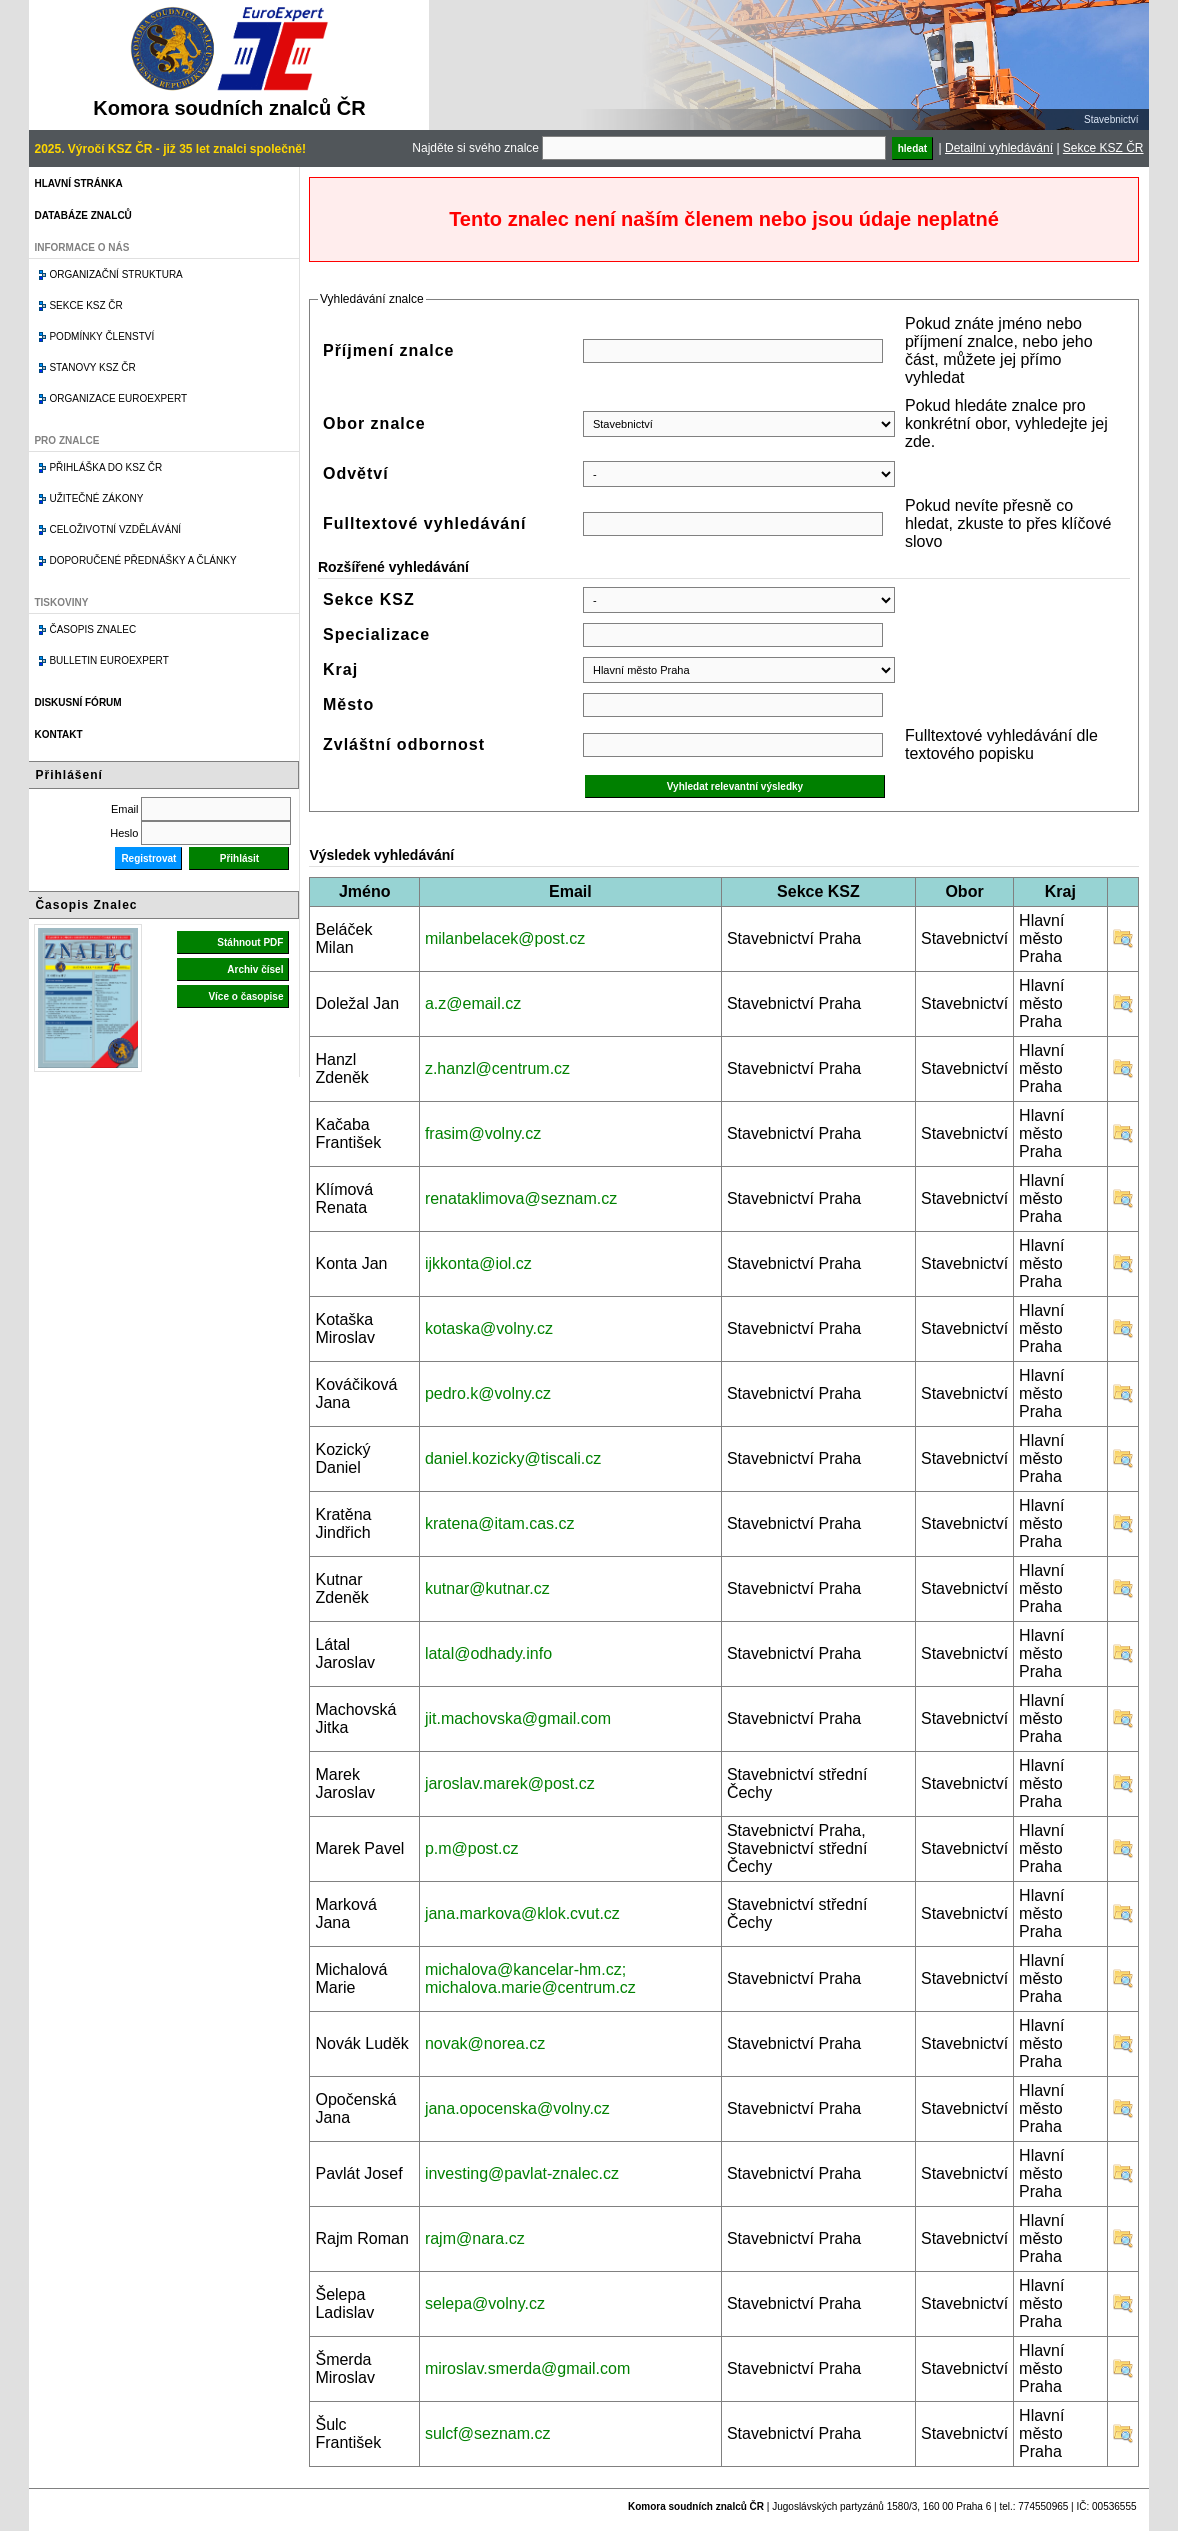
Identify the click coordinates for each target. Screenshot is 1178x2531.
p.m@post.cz (472, 1848)
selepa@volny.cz (485, 2303)
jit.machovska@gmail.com (518, 1718)
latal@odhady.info (488, 1653)
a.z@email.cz (473, 1003)
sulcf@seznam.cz (488, 2433)
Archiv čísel (255, 969)
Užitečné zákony (96, 498)
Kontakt (58, 734)
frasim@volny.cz (483, 1133)
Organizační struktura (115, 274)
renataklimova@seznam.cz (521, 1198)
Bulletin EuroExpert (108, 660)
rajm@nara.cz (475, 2238)
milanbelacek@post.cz (505, 938)
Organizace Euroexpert (118, 398)
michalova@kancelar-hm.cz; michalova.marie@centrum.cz (530, 1978)
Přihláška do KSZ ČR (105, 467)
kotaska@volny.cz (489, 1328)
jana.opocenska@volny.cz (517, 2108)
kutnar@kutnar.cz (487, 1588)
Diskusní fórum (77, 702)
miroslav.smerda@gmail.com (527, 2368)
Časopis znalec (92, 629)
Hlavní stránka (78, 183)
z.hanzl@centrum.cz (497, 1068)
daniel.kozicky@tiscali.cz (513, 1458)
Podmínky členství (101, 336)
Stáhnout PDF (250, 942)
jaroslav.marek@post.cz (510, 1783)
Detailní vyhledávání (999, 148)
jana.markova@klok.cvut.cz (522, 1913)
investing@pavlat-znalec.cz (522, 2173)
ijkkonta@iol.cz (478, 1263)
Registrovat (148, 858)
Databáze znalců (82, 215)
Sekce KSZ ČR (1103, 148)
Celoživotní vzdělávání (115, 529)
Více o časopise (245, 996)
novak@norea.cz (485, 2043)
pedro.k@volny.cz (488, 1393)
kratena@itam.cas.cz (500, 1523)
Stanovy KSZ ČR (92, 367)
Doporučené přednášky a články (142, 560)
